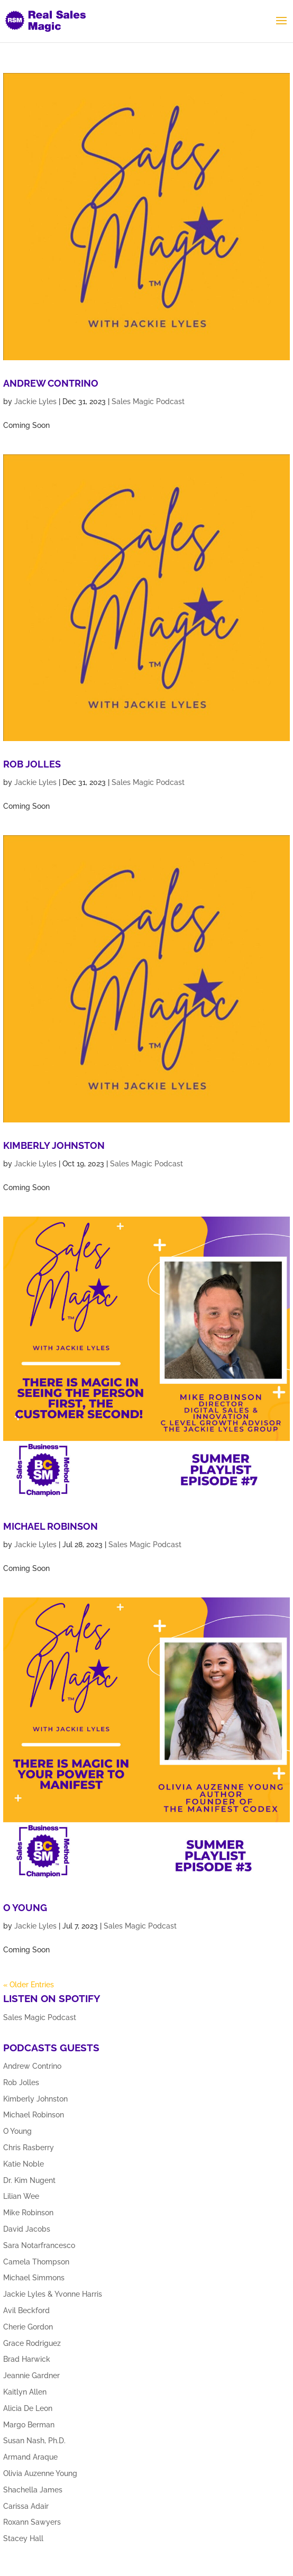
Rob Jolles (32, 764)
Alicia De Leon (27, 2408)
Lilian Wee (21, 2196)
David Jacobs (26, 2229)
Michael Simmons (34, 2277)
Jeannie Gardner (31, 2375)
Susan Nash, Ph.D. (34, 2440)
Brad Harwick (26, 2359)
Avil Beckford (26, 2310)
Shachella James (32, 2490)
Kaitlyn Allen (25, 2392)
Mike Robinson (28, 2212)
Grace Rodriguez (32, 2343)
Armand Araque (30, 2457)
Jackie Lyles (35, 401)
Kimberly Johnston (54, 1145)
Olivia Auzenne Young (40, 2473)
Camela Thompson (36, 2262)
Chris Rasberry (28, 2147)
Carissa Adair (26, 2506)
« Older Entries (28, 1984)
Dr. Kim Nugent (29, 2180)
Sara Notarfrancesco (39, 2245)
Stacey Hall (23, 2538)
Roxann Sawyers (32, 2522)
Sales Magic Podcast (148, 401)
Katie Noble (23, 2164)
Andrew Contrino (50, 383)
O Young (25, 1907)
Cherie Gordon (28, 2327)
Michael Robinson (50, 1526)
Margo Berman (28, 2424)
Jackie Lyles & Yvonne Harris (52, 2294)
